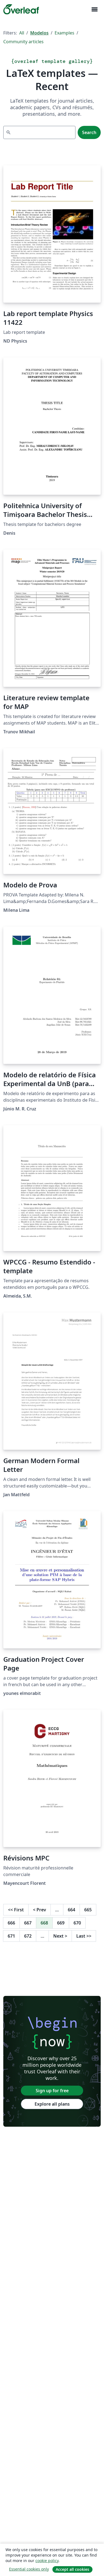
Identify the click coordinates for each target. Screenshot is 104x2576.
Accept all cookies (72, 2569)
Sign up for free (52, 2091)
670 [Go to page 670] (77, 1923)
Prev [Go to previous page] (39, 1910)
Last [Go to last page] (83, 1936)
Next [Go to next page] (60, 1936)
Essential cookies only (29, 2569)
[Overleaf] (21, 9)
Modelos (39, 33)
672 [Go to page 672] (28, 1936)
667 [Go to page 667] (28, 1923)
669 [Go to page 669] (60, 1923)
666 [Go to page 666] (11, 1923)
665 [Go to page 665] (88, 1910)
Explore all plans (52, 2104)
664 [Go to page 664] (71, 1910)
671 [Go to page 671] (11, 1936)
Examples (64, 33)
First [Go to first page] (16, 1910)
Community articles (23, 42)
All (21, 33)
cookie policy (46, 2560)
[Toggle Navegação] (94, 9)
